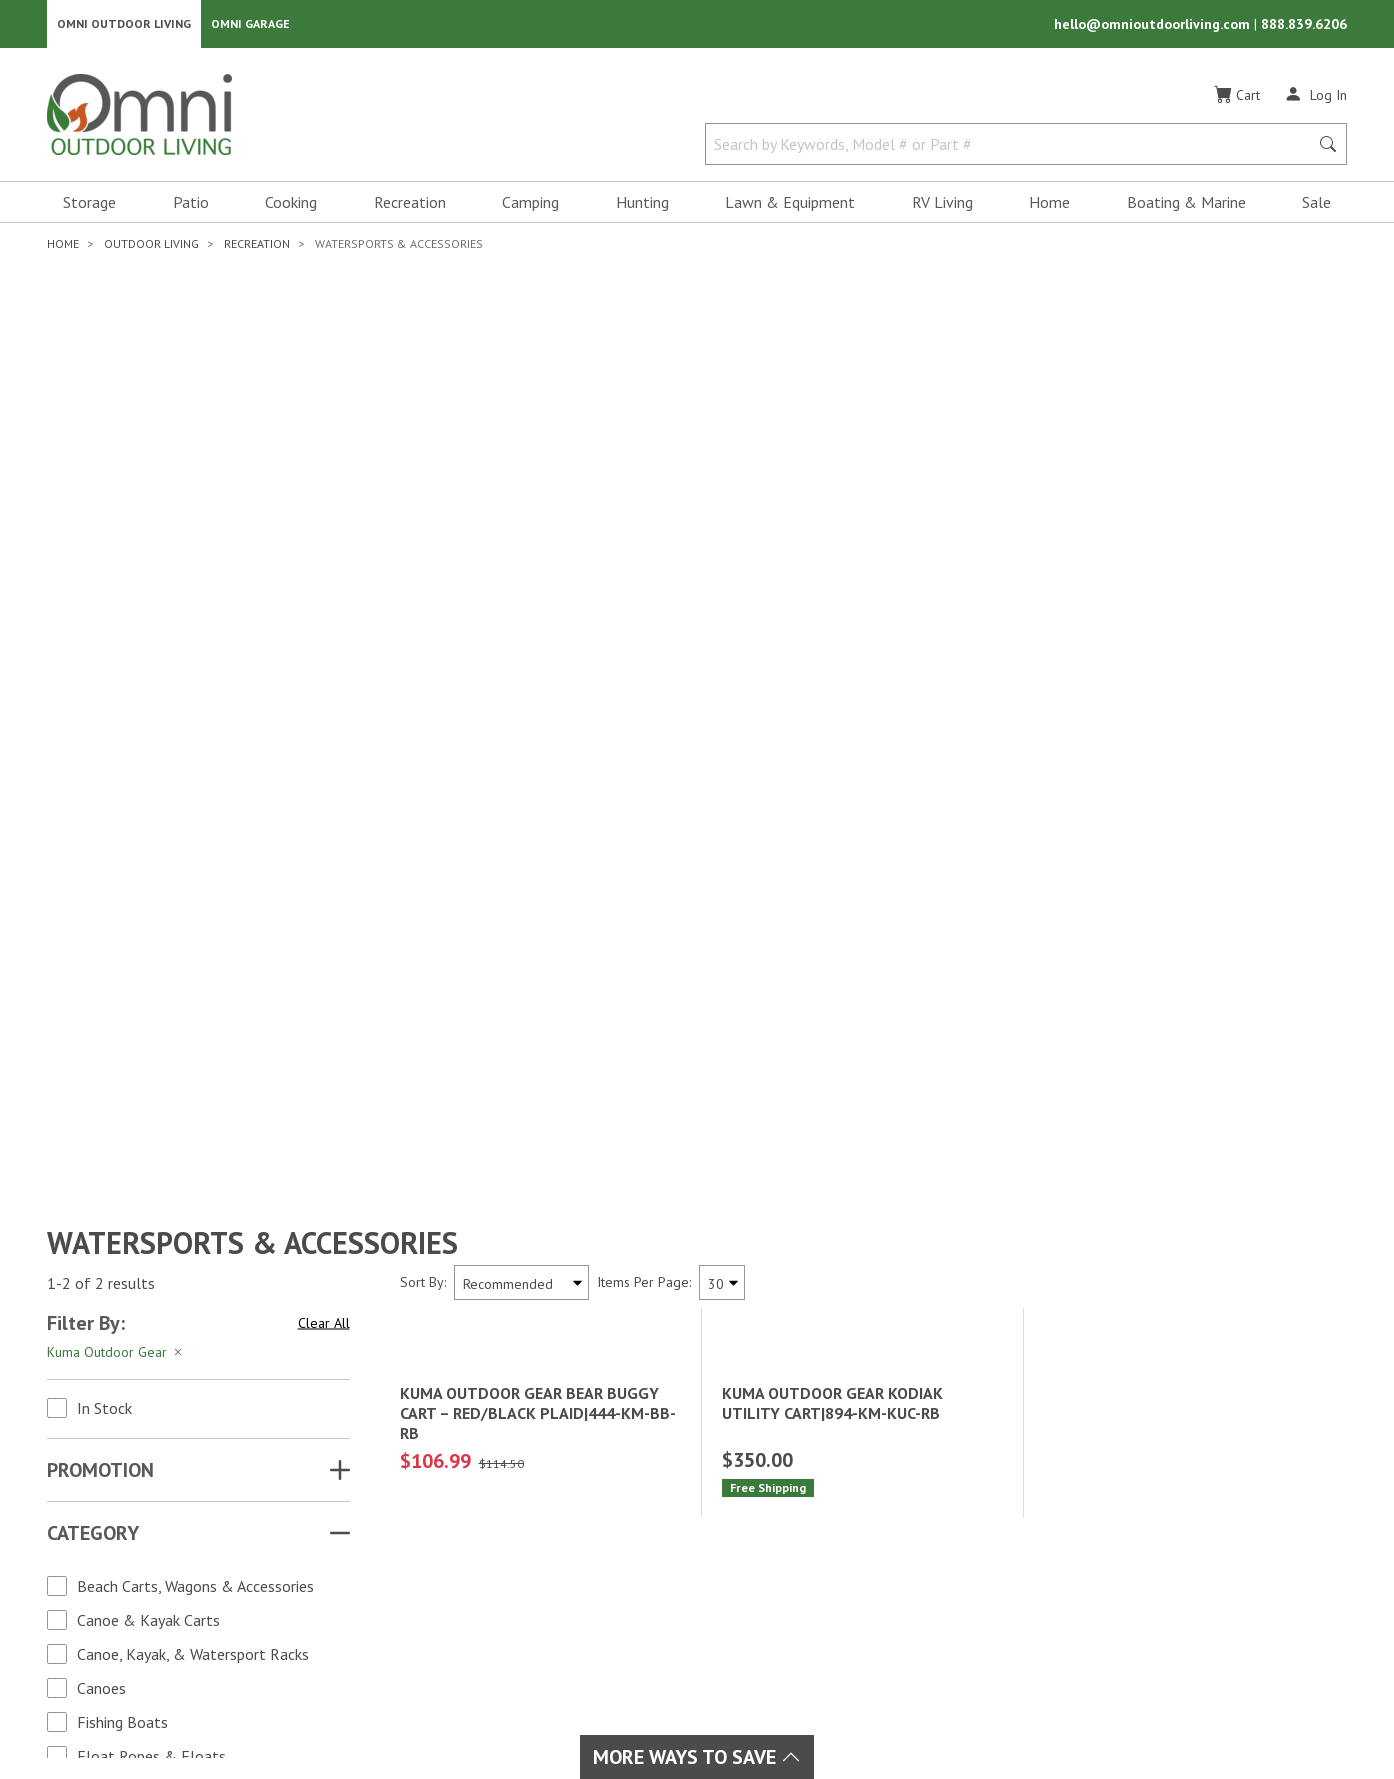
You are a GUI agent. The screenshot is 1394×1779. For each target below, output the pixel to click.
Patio (191, 206)
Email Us (1180, 1563)
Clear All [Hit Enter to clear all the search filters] (324, 641)
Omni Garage (250, 25)
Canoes (101, 1006)
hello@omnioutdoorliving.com (1154, 26)
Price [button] (71, 1197)
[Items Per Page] (722, 600)
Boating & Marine (1186, 206)
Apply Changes (198, 1267)
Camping (530, 206)
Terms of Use (910, 1712)
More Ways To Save (697, 1757)
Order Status (838, 1528)
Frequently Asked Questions (888, 1600)
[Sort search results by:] (521, 600)
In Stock (104, 726)
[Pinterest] (118, 1606)
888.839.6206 (1304, 26)
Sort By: (423, 600)
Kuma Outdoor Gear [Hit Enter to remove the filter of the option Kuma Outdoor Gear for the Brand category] (116, 670)
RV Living (942, 206)
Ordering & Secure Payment (887, 1624)
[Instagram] (140, 1570)
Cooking (291, 206)
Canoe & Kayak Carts (148, 938)
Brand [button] (77, 1134)
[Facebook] (96, 1570)
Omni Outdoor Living (124, 25)
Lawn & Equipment (790, 206)
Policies (820, 1576)
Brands (403, 1504)
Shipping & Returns (858, 1552)
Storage (89, 206)
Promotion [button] (100, 788)
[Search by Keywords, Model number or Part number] (1013, 148)
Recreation (410, 206)
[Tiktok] (162, 1606)
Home (1049, 206)
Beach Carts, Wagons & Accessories (195, 904)
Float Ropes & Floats (151, 1074)
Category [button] (93, 851)
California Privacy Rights (1168, 1712)
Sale (1316, 206)
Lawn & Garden (639, 1528)
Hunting (642, 206)
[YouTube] (184, 1570)
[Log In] (1315, 98)
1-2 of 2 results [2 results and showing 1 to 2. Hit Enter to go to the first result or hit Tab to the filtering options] (101, 601)
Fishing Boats (122, 1040)
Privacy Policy (1019, 1712)
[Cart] (1237, 99)
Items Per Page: (644, 600)
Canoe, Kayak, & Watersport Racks (193, 972)
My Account (833, 1504)
